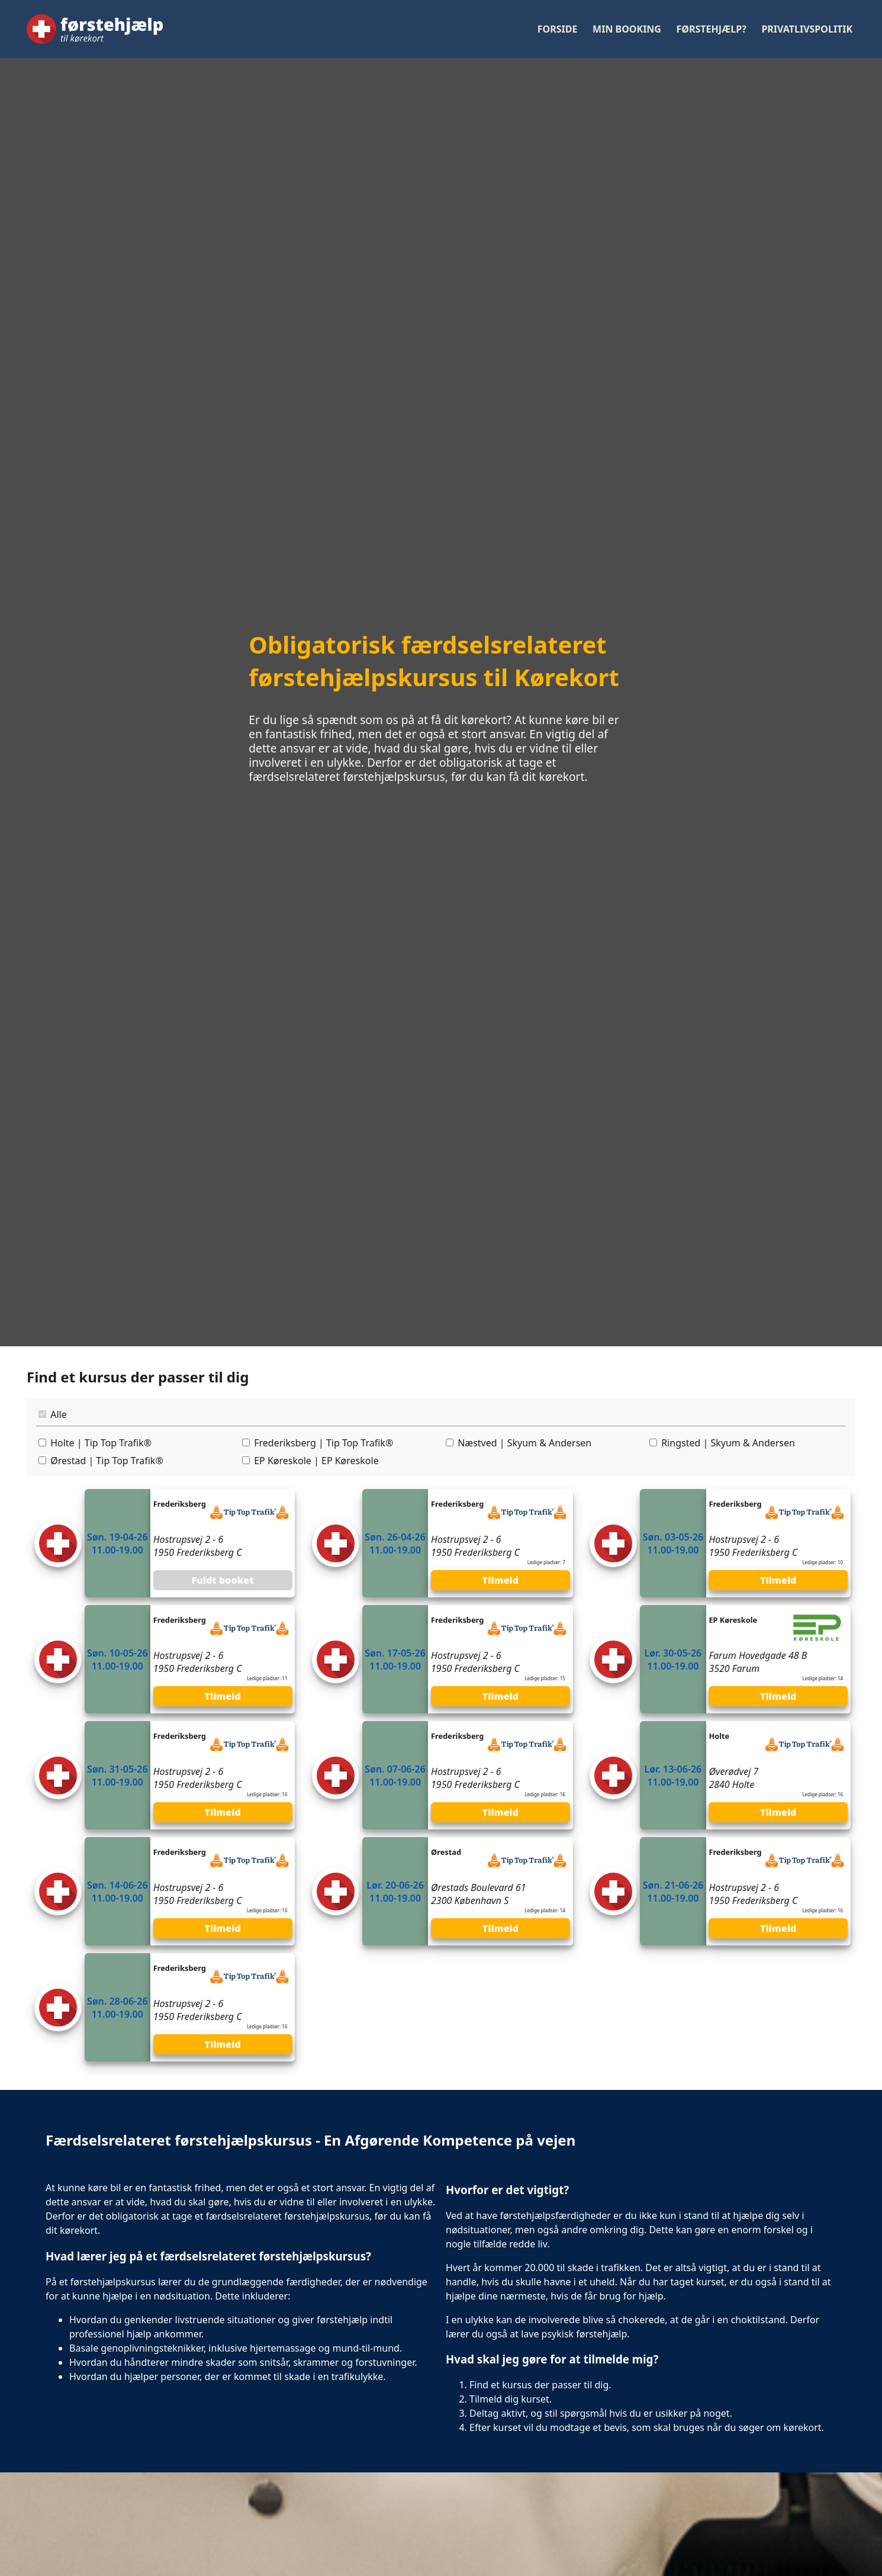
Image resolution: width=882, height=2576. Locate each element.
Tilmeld (500, 1580)
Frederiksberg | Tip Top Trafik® (323, 1442)
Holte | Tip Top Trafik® (101, 1442)
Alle (58, 1414)
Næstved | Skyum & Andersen (524, 1442)
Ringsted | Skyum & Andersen (728, 1442)
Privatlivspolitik (806, 29)
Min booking (627, 29)
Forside (557, 29)
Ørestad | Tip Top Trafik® (106, 1460)
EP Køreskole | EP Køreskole (316, 1460)
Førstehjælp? (711, 29)
